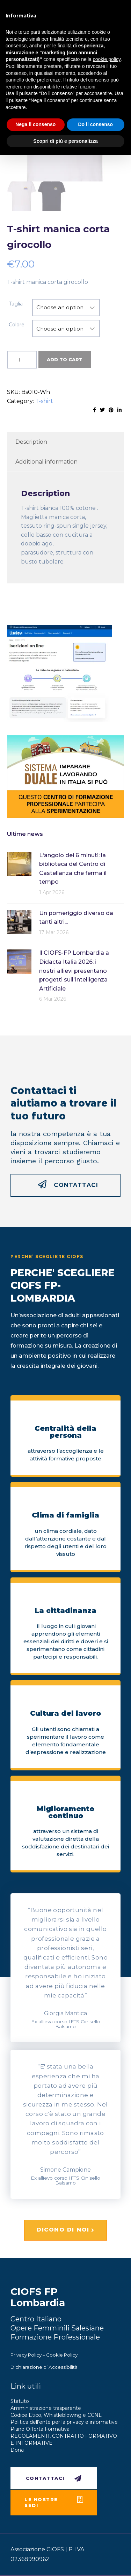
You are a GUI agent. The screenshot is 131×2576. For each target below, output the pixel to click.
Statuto (19, 2401)
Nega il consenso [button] (35, 124)
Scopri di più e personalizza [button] (65, 141)
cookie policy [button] (107, 59)
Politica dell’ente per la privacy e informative (64, 2422)
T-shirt (44, 401)
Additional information (46, 462)
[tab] (65, 442)
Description (31, 442)
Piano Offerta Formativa (40, 2429)
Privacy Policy (26, 2355)
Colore (16, 325)
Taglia (16, 304)
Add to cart (64, 360)
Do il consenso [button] (95, 124)
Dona (17, 2450)
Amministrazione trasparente (45, 2408)
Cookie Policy (62, 2355)
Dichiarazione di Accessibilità (44, 2367)
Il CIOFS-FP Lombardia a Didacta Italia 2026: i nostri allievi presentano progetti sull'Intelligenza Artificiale (74, 971)
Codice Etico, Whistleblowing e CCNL (56, 2415)
